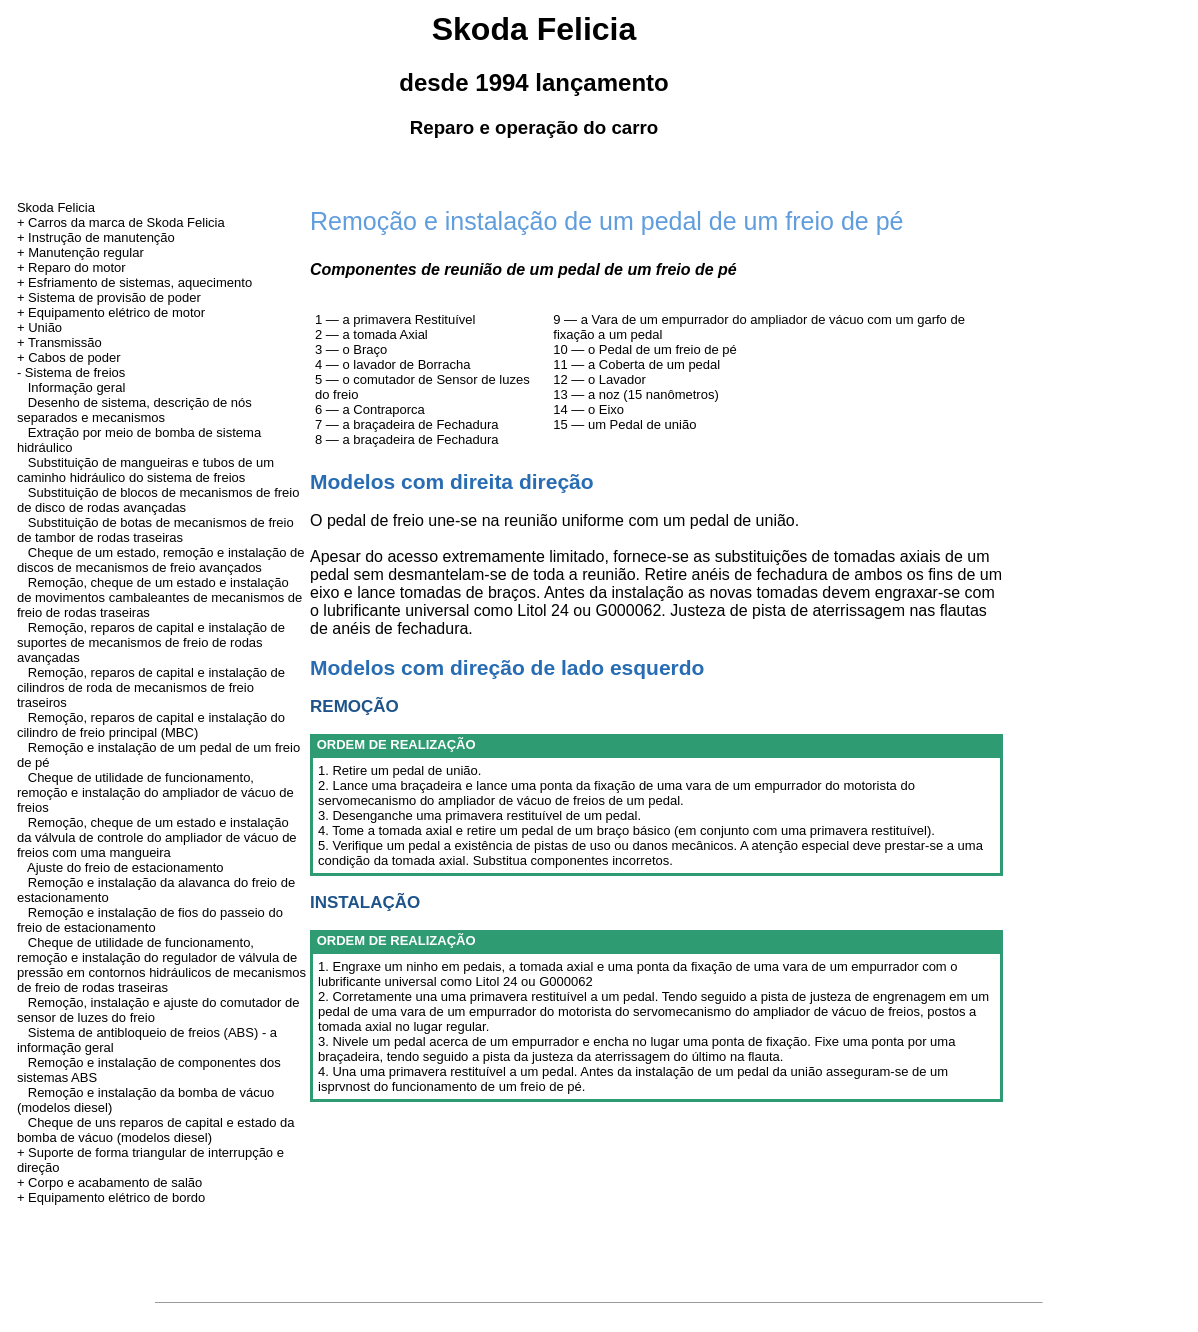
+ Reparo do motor (71, 267)
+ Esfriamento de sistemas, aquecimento (134, 282)
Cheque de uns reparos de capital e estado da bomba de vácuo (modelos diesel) (156, 1130)
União (45, 327)
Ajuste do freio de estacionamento (125, 867)
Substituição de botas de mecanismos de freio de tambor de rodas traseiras (155, 530)
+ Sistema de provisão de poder (109, 297)
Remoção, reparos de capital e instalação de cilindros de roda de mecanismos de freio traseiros (151, 687)
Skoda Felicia (56, 207)
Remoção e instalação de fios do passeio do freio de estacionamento (150, 920)
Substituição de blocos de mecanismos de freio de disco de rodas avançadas (158, 500)
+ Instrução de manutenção (96, 237)
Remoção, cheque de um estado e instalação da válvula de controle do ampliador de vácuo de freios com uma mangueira (157, 837)
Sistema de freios (75, 372)
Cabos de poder (74, 357)
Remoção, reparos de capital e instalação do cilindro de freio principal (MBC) (151, 725)
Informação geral (77, 387)
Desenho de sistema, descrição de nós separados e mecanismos (134, 410)
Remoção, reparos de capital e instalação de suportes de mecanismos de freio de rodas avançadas (151, 642)
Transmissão (65, 342)
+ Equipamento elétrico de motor (111, 312)
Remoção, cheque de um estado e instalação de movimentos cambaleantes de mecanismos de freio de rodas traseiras (159, 597)
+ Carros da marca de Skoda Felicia (121, 222)
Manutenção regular (86, 252)
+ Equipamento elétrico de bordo (111, 1197)
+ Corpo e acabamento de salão (109, 1182)
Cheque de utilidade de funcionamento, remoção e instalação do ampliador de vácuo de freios (155, 792)
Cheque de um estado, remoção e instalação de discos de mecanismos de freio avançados (161, 560)
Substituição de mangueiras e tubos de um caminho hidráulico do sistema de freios (145, 470)
